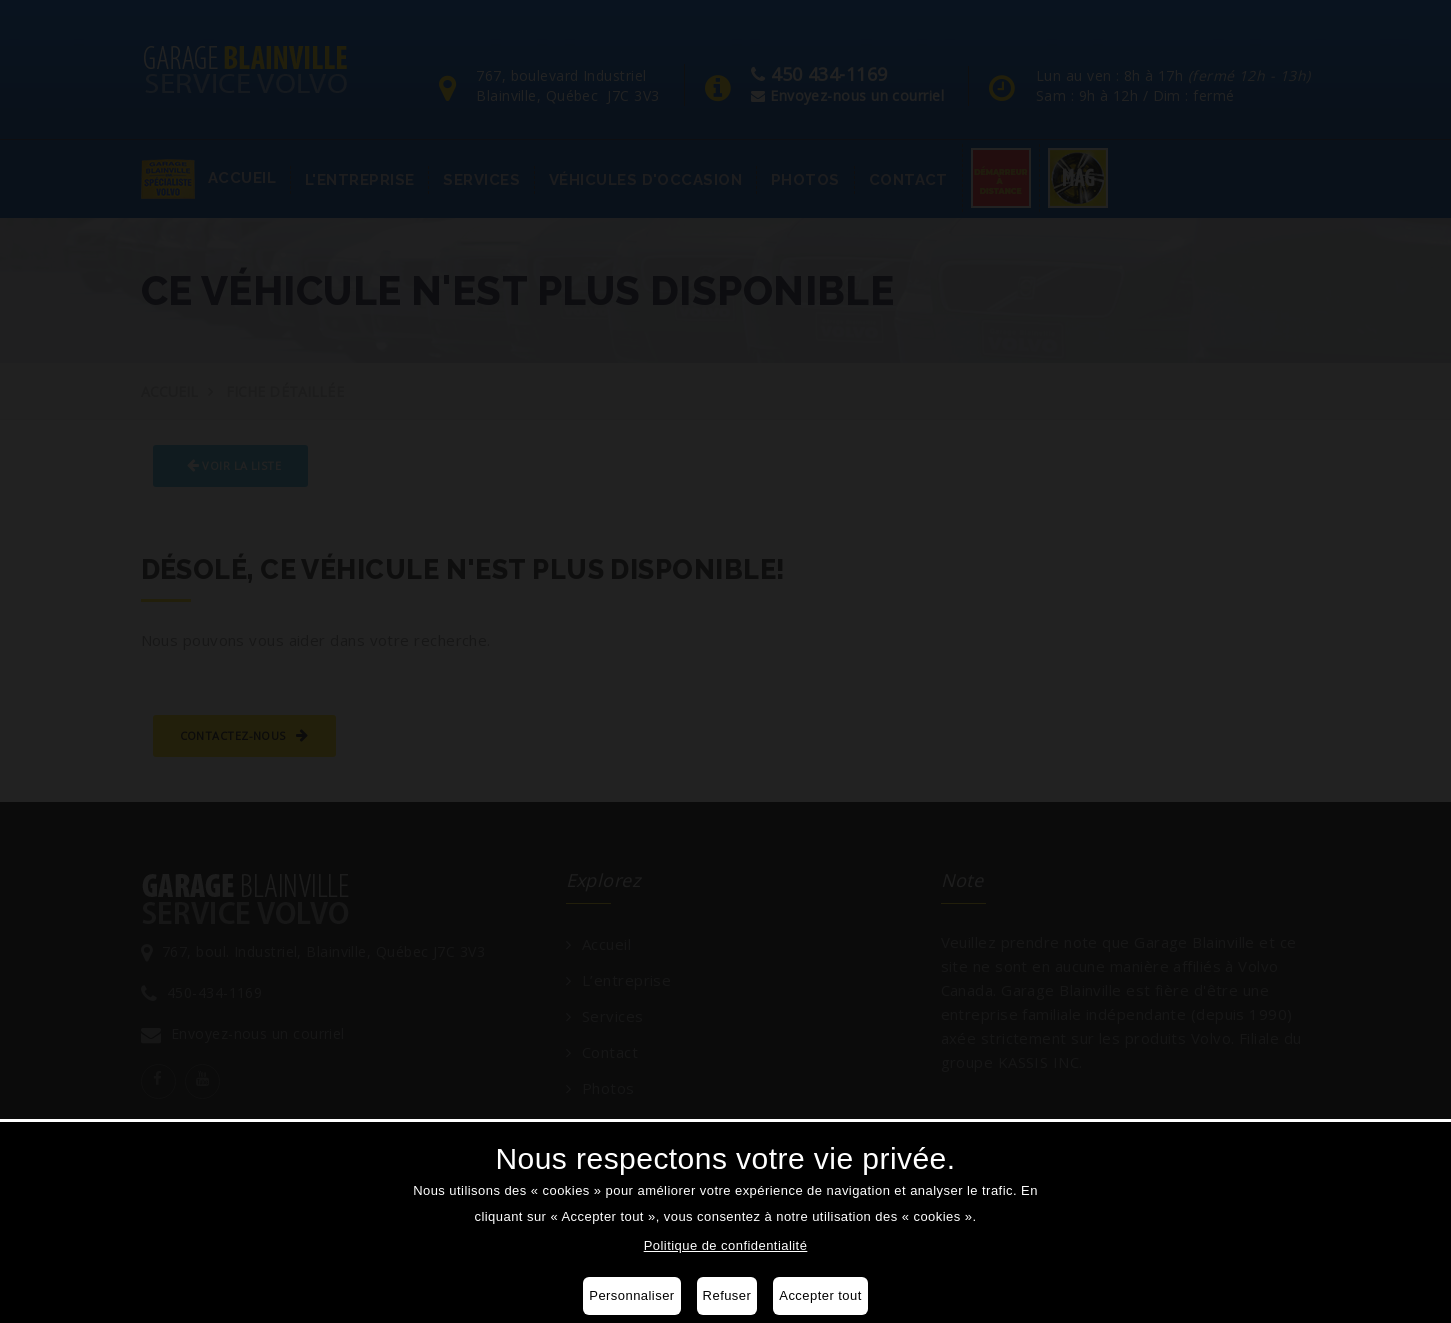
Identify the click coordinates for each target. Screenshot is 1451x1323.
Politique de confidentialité (726, 1245)
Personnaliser (631, 1295)
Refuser (727, 1295)
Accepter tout (820, 1295)
